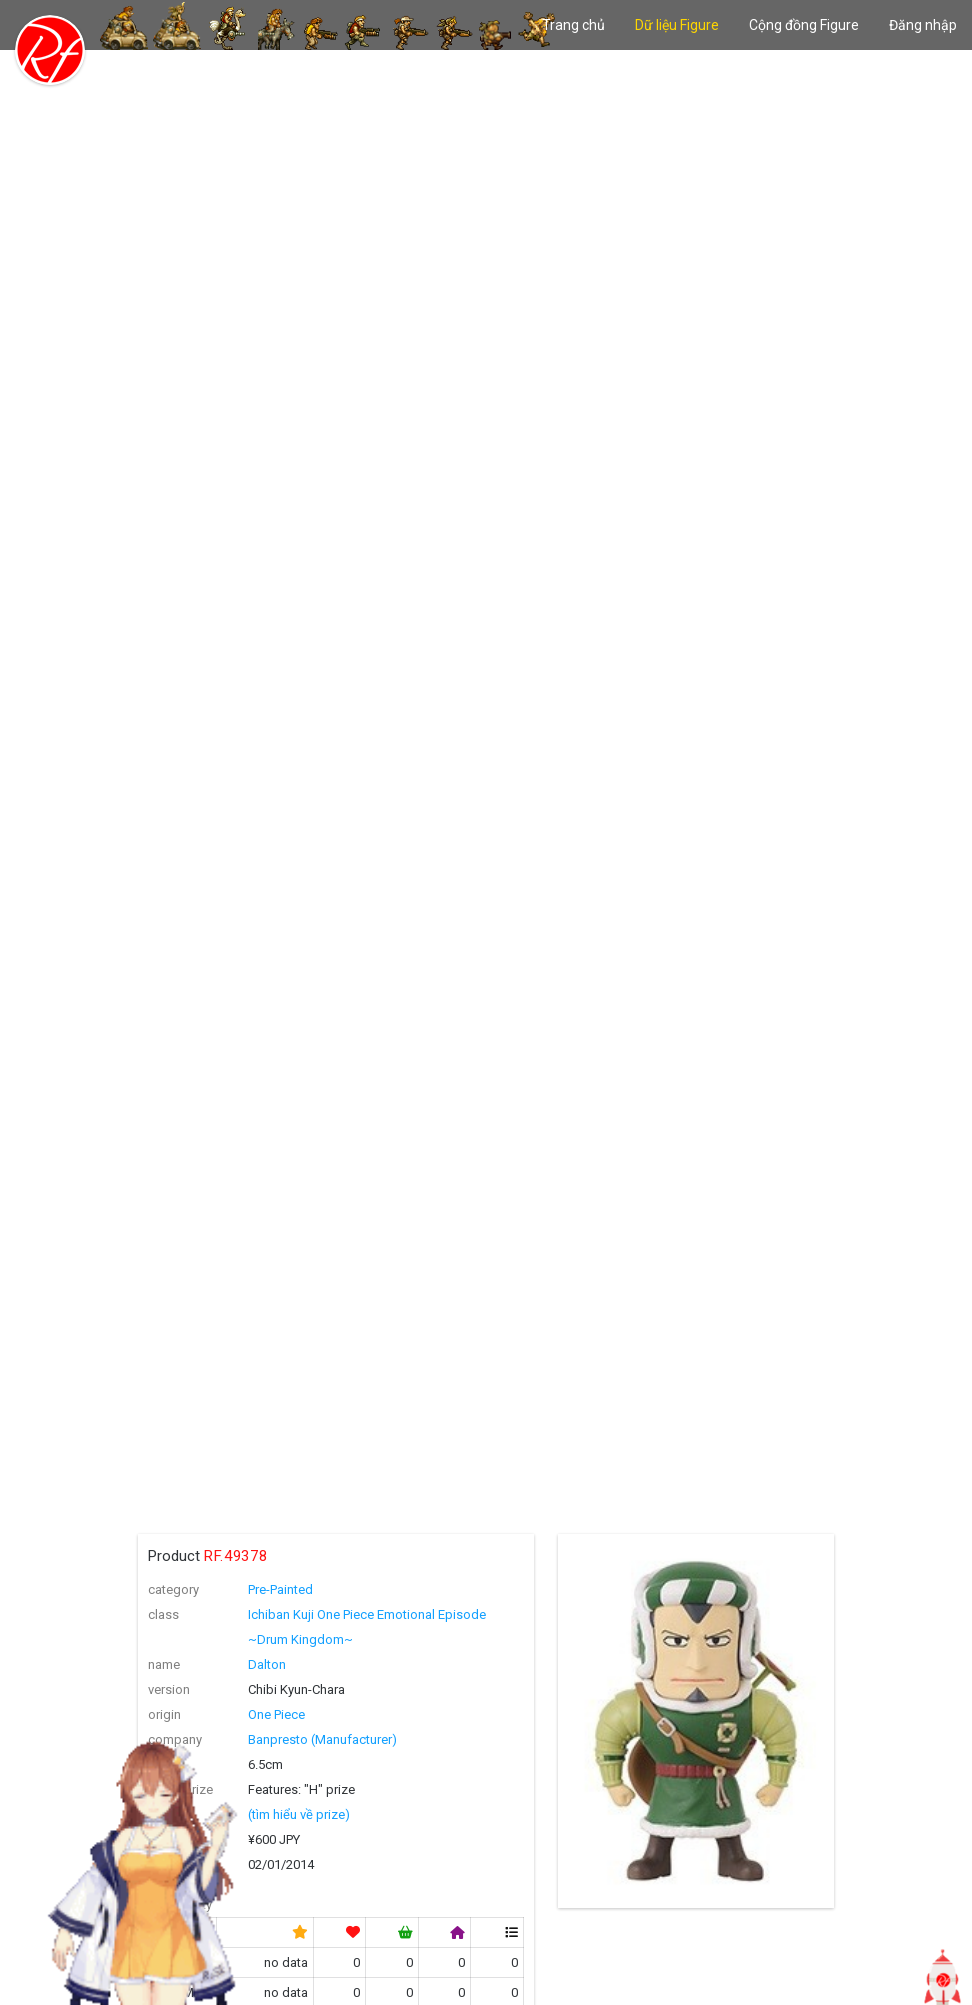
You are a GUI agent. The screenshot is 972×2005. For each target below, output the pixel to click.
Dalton (267, 1664)
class (163, 1614)
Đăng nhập (923, 25)
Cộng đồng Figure (804, 25)
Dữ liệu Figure (677, 25)
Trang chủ (573, 25)
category (173, 1589)
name (164, 1664)
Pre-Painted (280, 1589)
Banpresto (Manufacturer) (322, 1739)
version (169, 1689)
